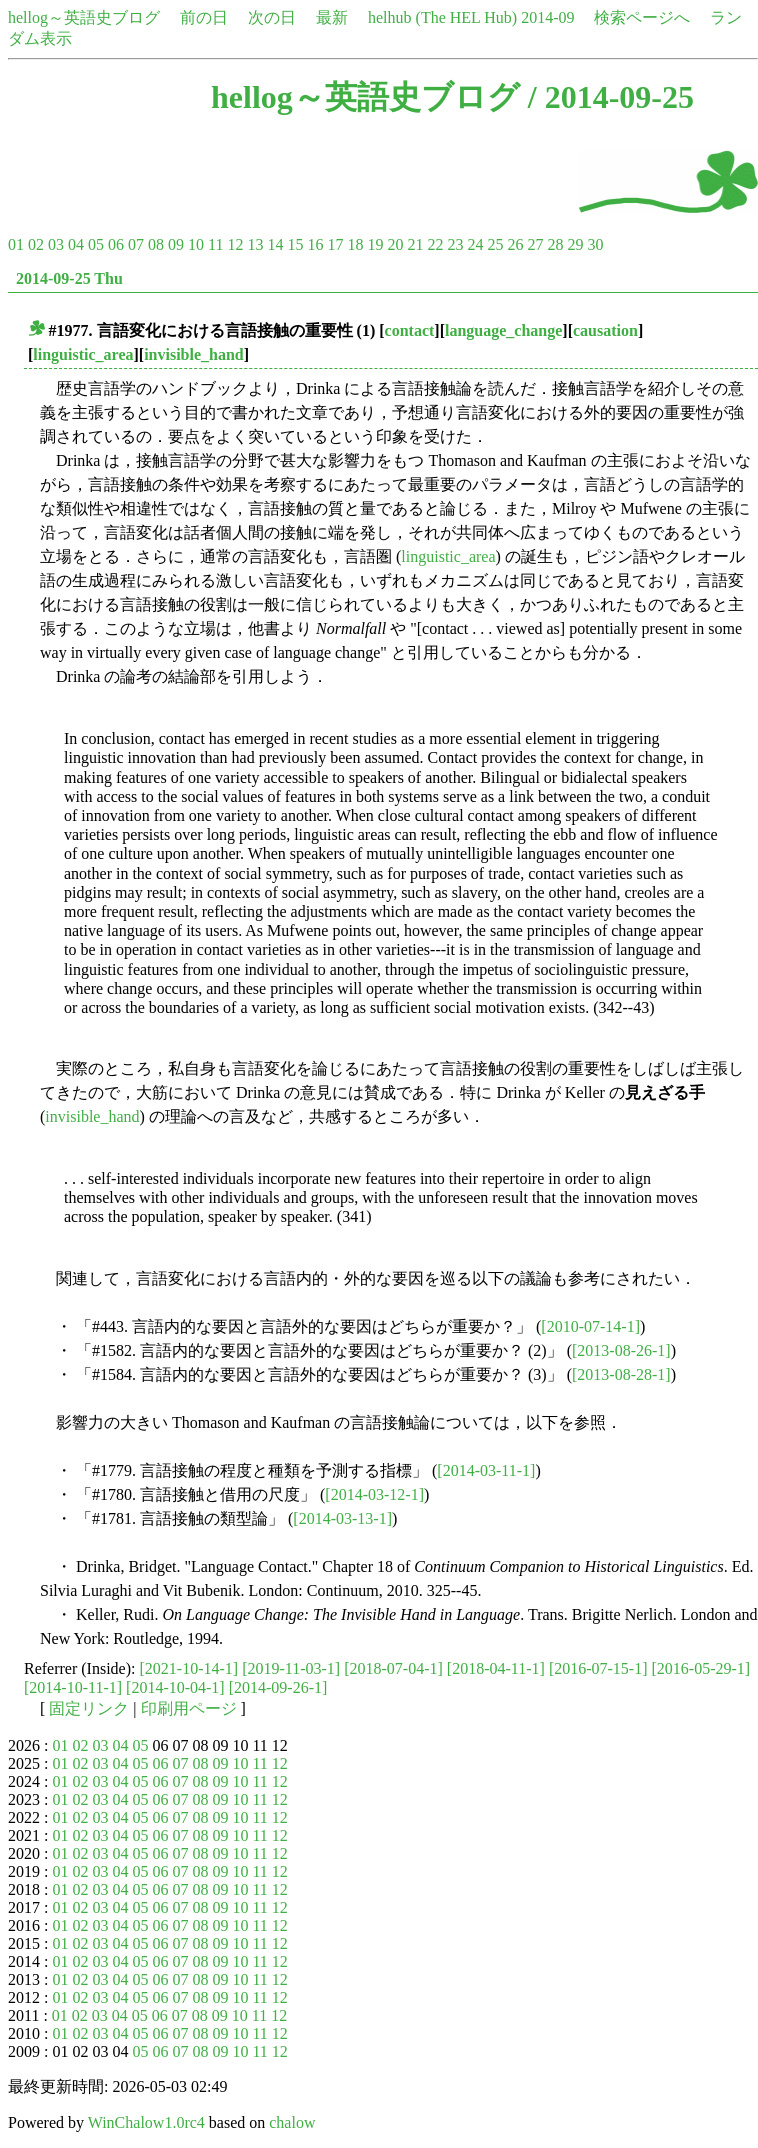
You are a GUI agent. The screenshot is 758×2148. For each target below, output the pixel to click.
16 (315, 244)
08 (156, 244)
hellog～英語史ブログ (84, 17)
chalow (292, 2122)
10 (196, 244)
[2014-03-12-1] (374, 1494)
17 (335, 244)
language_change (503, 330)
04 (76, 244)
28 (555, 244)
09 (176, 244)
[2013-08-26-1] (621, 1350)
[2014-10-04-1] (175, 1687)
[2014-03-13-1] (342, 1518)
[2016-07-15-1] (598, 1668)
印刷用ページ (189, 1708)
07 (136, 244)
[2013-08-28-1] (621, 1374)
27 (535, 244)
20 (395, 244)
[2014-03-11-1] (486, 1470)
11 (215, 244)
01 (16, 244)
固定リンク (89, 1708)
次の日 (272, 17)
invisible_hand (194, 354)
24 (475, 244)
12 (235, 244)
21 (415, 244)
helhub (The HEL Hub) (442, 17)
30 (595, 244)
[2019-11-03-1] (291, 1668)
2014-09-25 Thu (69, 278)
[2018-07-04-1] (393, 1668)
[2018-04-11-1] (496, 1668)
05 (96, 244)
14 (275, 244)
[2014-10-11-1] (73, 1687)
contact (410, 330)
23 (455, 244)
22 (435, 244)
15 (295, 244)
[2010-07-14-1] (590, 1326)
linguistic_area (83, 354)
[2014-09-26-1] (278, 1687)
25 (495, 244)
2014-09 (547, 17)
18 (355, 244)
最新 (332, 17)
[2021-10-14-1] (189, 1668)
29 (575, 244)
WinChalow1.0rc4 (146, 2122)
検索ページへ (642, 17)
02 (36, 244)
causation (605, 330)
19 (375, 244)
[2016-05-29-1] (701, 1668)
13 (255, 244)
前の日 (204, 17)
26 (515, 244)
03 (56, 244)
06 (116, 244)
